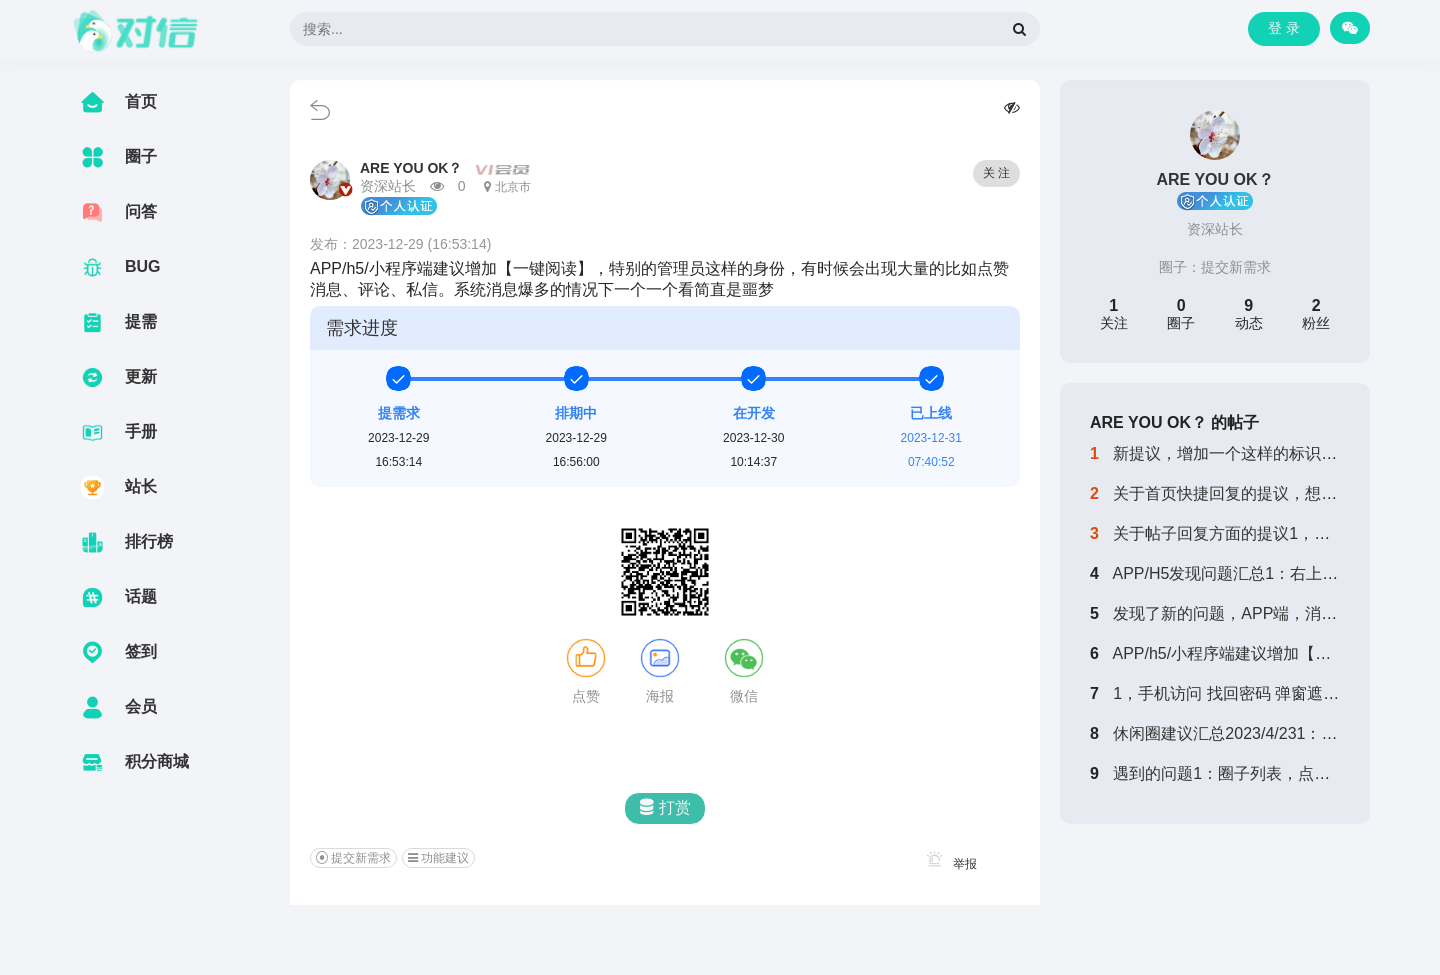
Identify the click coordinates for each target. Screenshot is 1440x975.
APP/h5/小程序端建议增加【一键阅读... (1252, 653)
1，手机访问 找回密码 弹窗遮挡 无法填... (1259, 693)
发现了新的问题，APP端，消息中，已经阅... (1271, 613)
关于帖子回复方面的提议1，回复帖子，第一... (1276, 533)
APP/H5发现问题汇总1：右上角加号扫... (1255, 573)
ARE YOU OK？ (411, 168)
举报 (948, 864)
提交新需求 (1236, 267)
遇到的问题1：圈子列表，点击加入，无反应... (1276, 773)
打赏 (665, 807)
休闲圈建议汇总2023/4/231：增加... (1239, 733)
